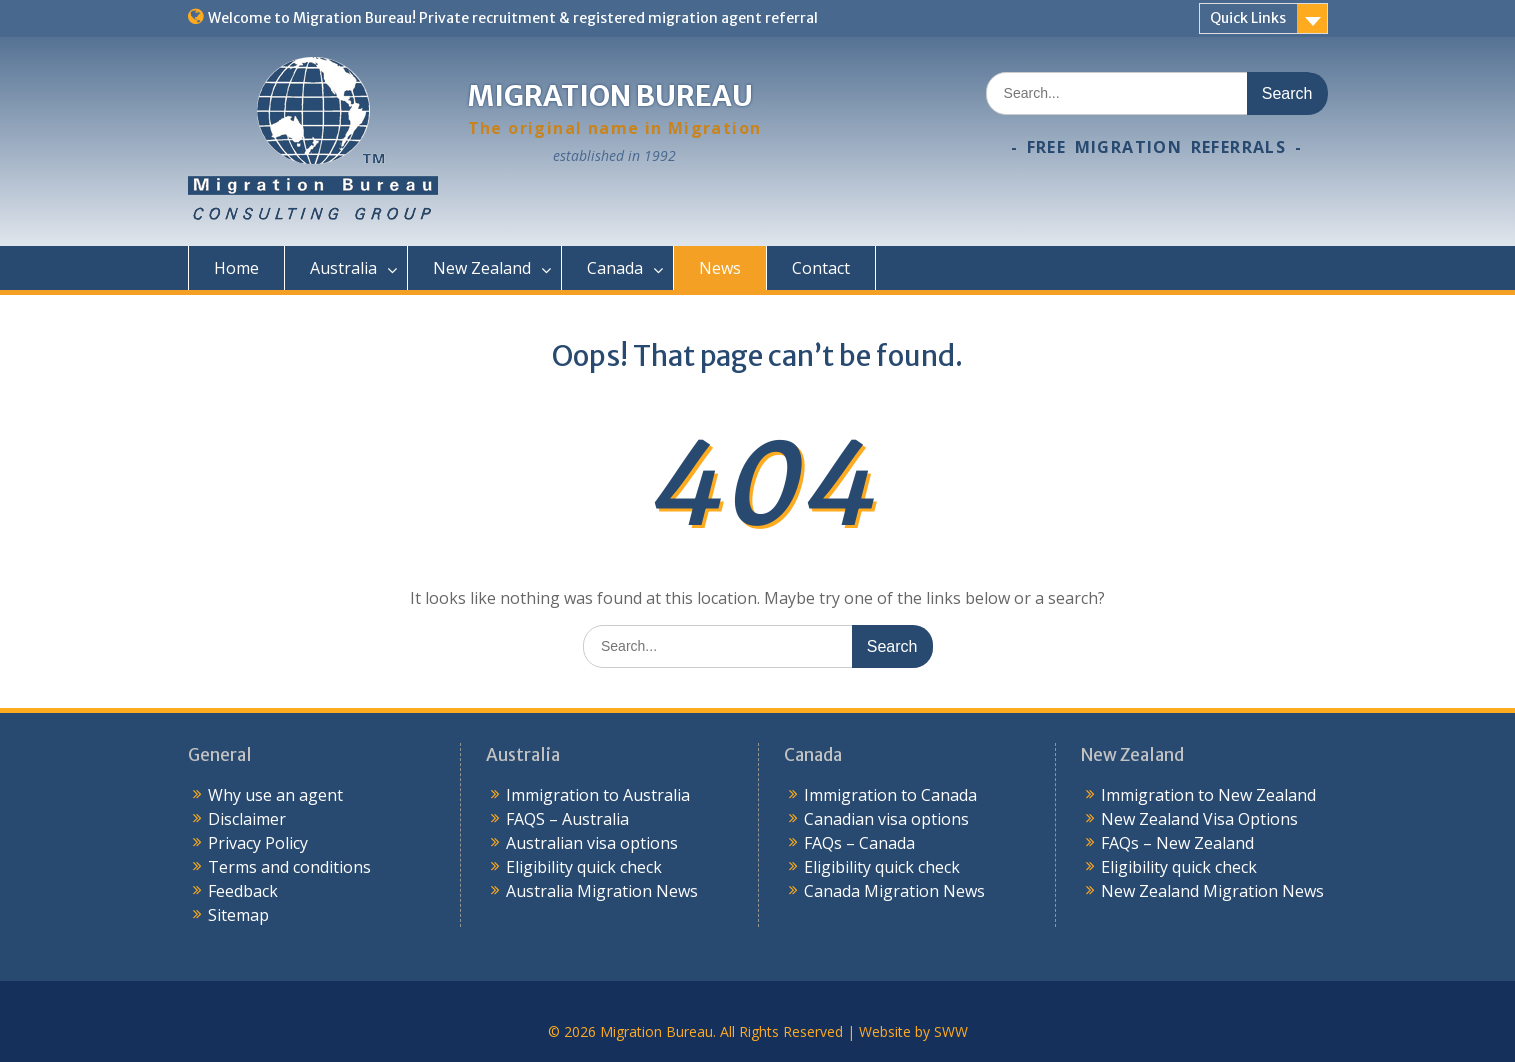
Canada (615, 268)
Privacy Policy (258, 843)
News (720, 268)
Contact (821, 268)
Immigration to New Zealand (1208, 795)
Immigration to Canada (890, 795)
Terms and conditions (289, 867)
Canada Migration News (894, 891)
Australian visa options (592, 843)
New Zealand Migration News (1212, 891)
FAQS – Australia (567, 819)
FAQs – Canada (859, 843)
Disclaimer (247, 819)
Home (236, 268)
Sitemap (238, 915)
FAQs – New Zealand (1177, 843)
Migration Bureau (610, 96)
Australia (343, 268)
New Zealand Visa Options (1199, 819)
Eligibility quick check (584, 867)
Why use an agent (275, 795)
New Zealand (482, 268)
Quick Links (1248, 18)
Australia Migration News (602, 891)
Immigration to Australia (598, 795)
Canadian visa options (886, 819)
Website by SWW (913, 1031)
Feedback (243, 891)
